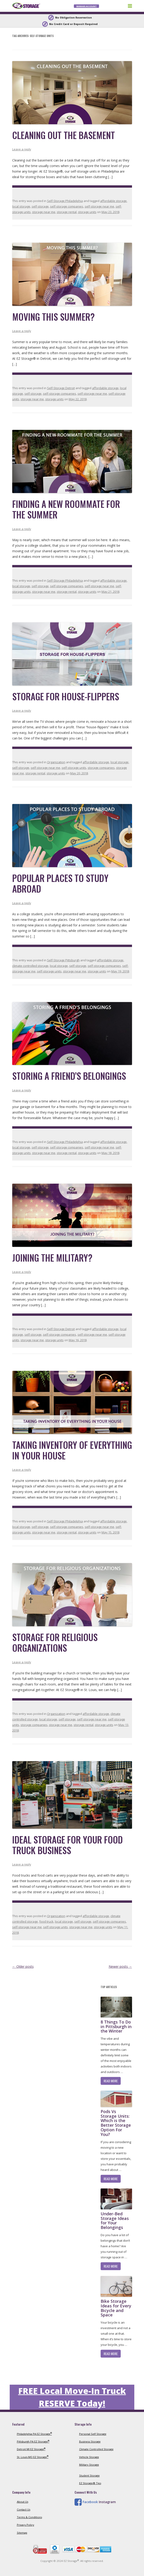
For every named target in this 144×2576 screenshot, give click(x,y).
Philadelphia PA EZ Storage (34, 2434)
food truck (46, 1921)
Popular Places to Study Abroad (60, 883)
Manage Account (86, 6)
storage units (87, 212)
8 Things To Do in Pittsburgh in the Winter (116, 2026)
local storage (21, 206)
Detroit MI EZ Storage (31, 2449)
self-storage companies (66, 206)
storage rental (67, 212)
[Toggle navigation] (130, 5)
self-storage (40, 206)
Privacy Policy (25, 2524)
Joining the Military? (52, 1257)
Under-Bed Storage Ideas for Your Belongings (115, 2220)
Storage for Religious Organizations (55, 1642)
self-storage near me (99, 206)
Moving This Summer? (53, 316)
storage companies (101, 768)
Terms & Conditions (29, 2517)
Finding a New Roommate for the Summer (66, 509)
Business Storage (90, 2441)
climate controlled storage (30, 966)
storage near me (43, 212)
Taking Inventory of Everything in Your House (72, 1450)
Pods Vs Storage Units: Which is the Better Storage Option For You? (116, 2123)
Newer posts (120, 1966)
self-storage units (74, 768)
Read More (111, 2080)
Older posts (23, 1966)
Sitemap (22, 2532)
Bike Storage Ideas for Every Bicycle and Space (116, 2308)
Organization (56, 762)
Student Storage (89, 2475)
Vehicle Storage (89, 2457)
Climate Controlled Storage (96, 2449)
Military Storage (89, 2464)
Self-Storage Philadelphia (65, 201)
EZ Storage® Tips (90, 2483)
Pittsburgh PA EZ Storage (33, 2441)
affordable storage (113, 201)
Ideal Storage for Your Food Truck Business (67, 1845)
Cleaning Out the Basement (63, 135)
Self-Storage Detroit (61, 388)
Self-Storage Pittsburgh (63, 960)
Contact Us (23, 2509)
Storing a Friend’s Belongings (69, 1075)
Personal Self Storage (92, 2434)
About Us (22, 2501)
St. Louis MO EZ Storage (32, 2457)
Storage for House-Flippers (65, 696)
